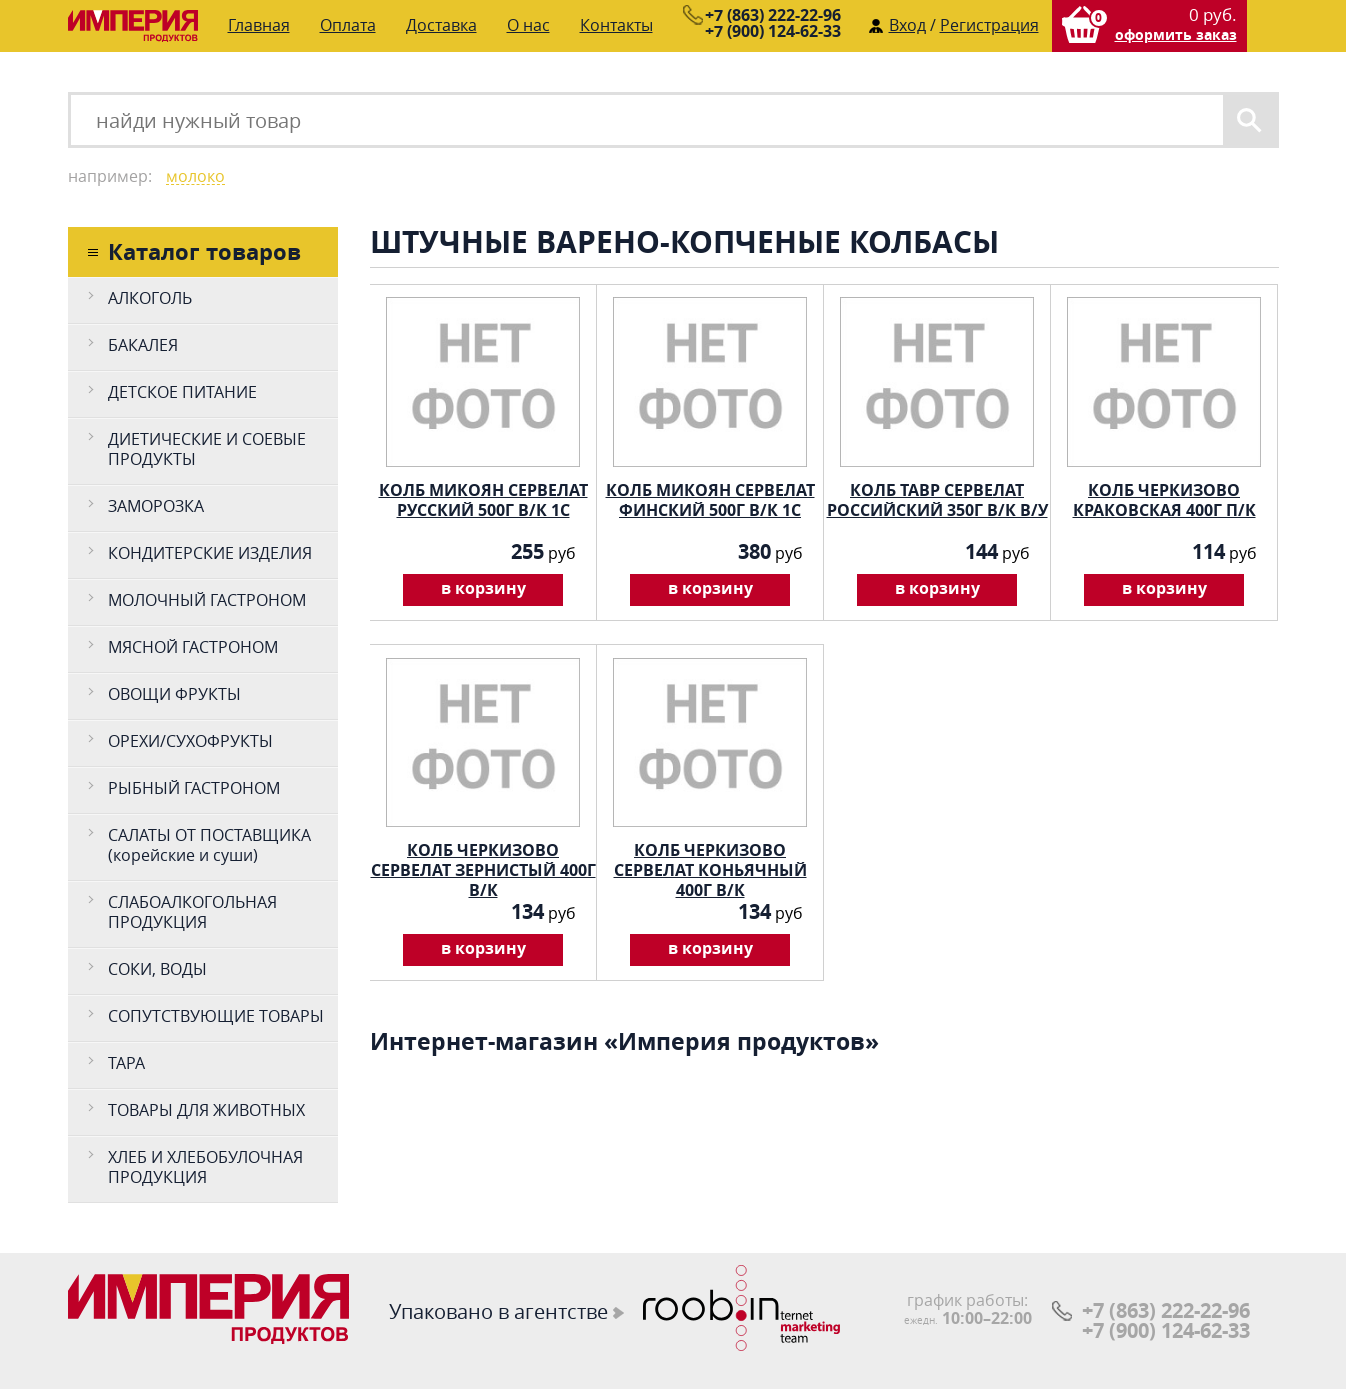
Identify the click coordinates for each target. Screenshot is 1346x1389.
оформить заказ (1176, 34)
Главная (259, 25)
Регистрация (989, 25)
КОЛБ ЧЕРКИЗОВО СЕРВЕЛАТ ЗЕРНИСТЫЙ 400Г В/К (483, 857)
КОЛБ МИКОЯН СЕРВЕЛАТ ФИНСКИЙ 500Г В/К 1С (710, 497)
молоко (195, 176)
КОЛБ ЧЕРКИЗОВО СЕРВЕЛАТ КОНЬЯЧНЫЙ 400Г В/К (710, 857)
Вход (907, 25)
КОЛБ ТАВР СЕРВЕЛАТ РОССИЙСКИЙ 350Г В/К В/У (937, 497)
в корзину (483, 588)
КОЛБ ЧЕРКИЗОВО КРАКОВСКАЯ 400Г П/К (1164, 497)
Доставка (441, 25)
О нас (528, 25)
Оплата (348, 25)
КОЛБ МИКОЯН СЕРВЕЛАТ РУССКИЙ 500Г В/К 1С (483, 497)
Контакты (616, 25)
